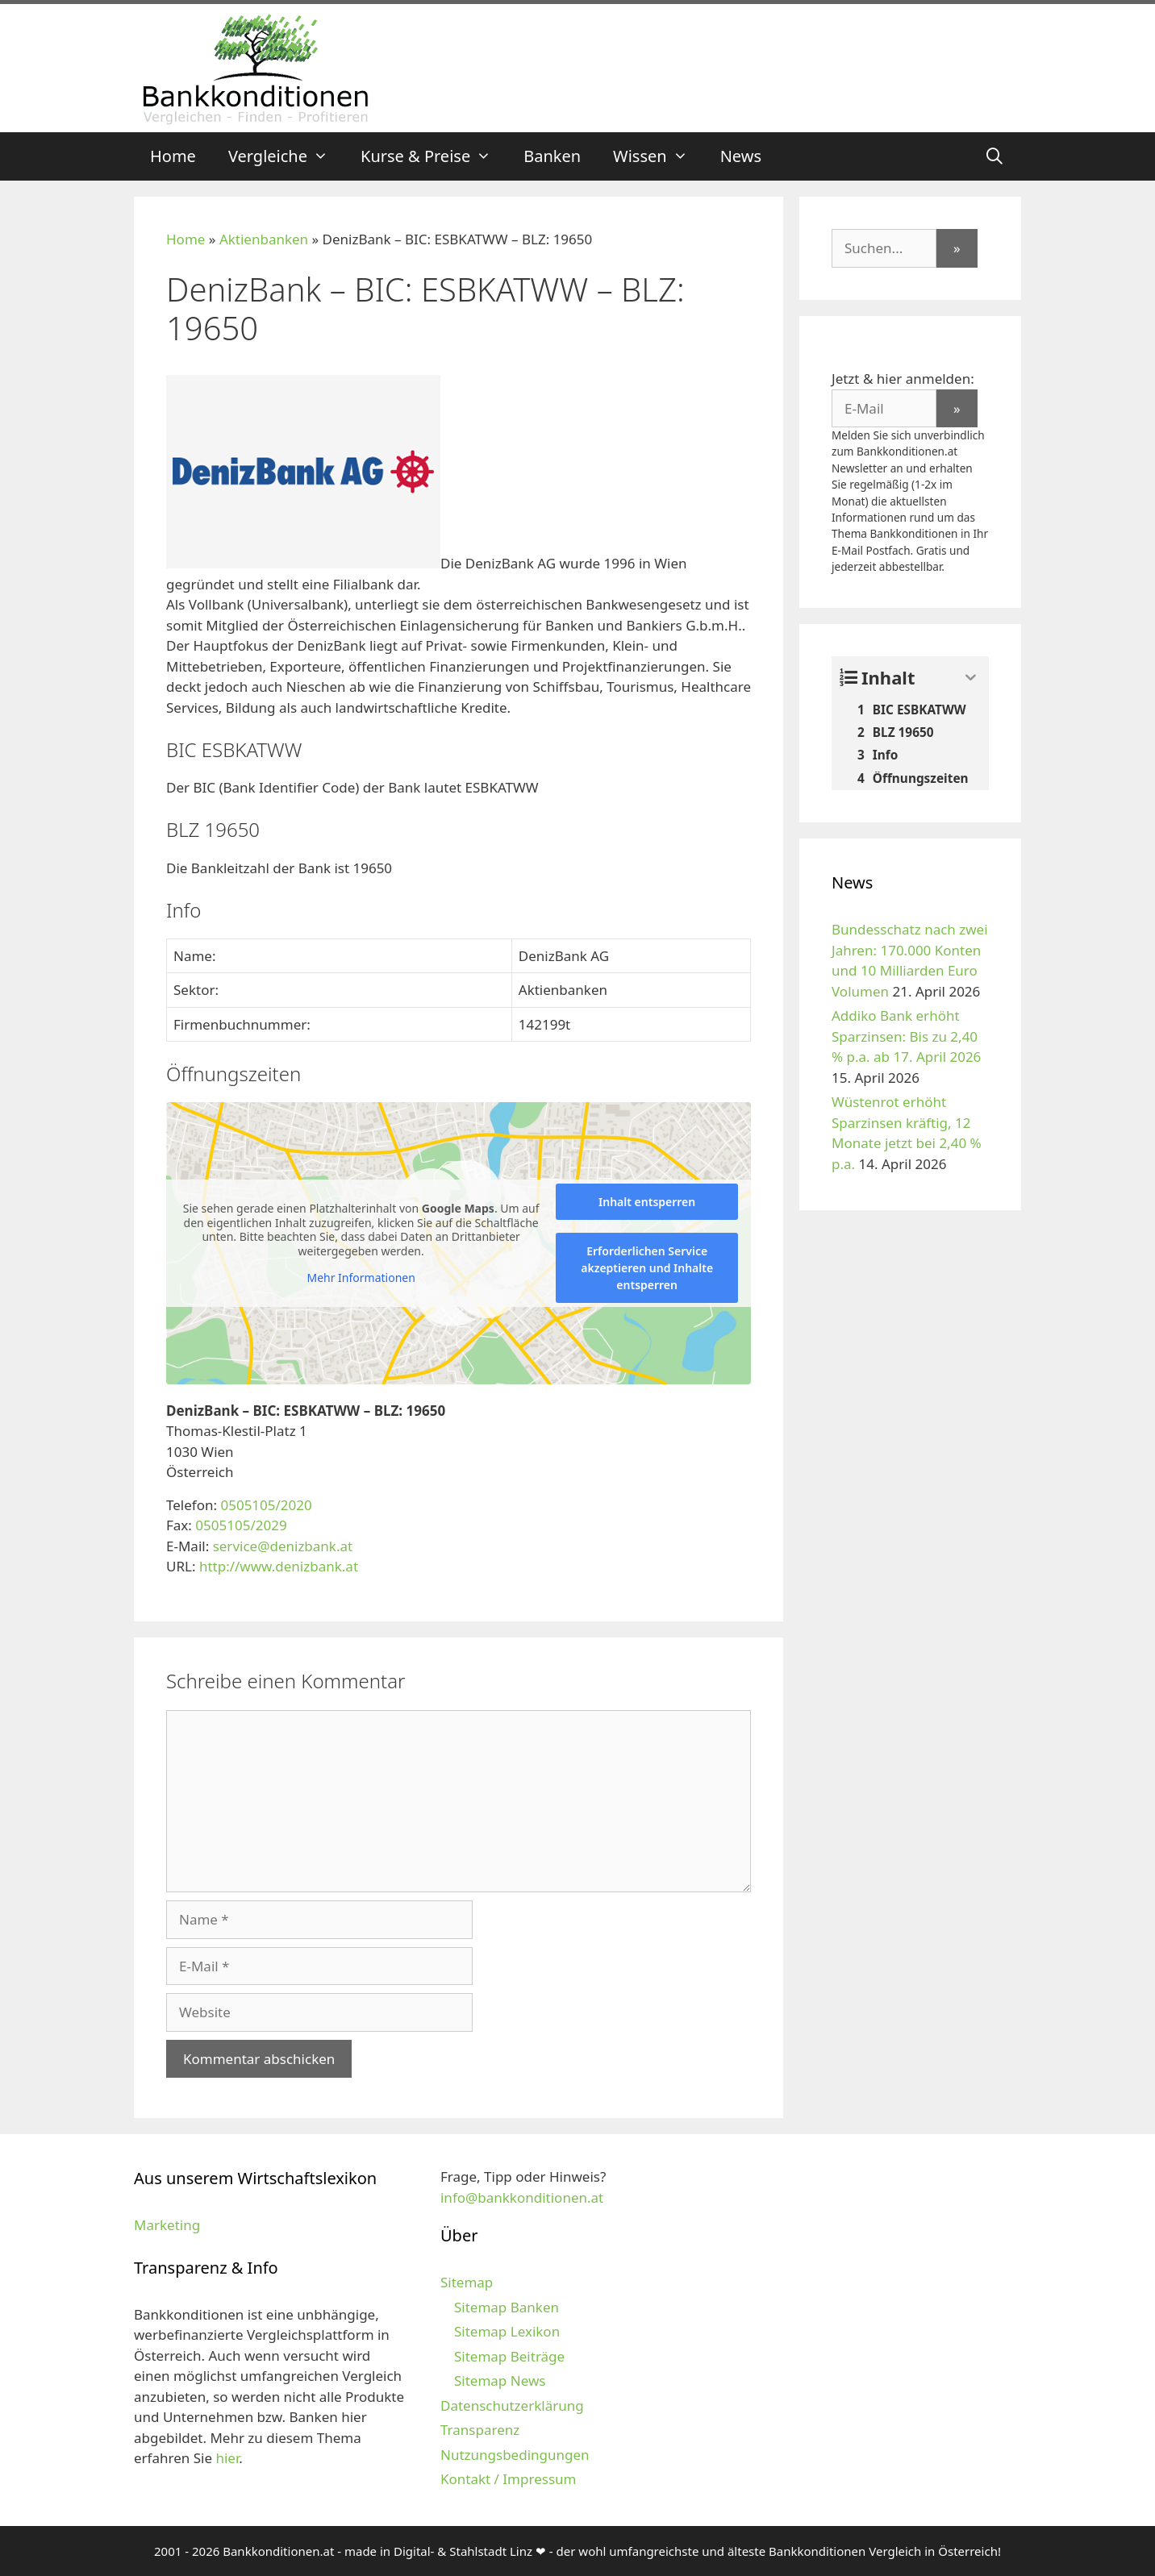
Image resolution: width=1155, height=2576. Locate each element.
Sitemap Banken (506, 2307)
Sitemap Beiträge (509, 2356)
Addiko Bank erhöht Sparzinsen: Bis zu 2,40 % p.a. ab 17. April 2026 (906, 1036)
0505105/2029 (240, 1525)
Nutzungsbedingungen (515, 2454)
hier (227, 2458)
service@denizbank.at (283, 1546)
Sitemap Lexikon (507, 2331)
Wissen (658, 156)
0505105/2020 (265, 1505)
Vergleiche (286, 156)
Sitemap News (499, 2380)
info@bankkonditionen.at (521, 2197)
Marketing (167, 2225)
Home (173, 156)
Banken (552, 156)
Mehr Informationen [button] (360, 1278)
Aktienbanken (263, 239)
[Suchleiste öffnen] (994, 156)
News (740, 156)
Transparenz (479, 2429)
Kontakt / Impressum (508, 2479)
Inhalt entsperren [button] (646, 1201)
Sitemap (466, 2282)
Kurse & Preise (434, 156)
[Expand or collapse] (971, 677)
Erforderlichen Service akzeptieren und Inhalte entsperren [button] (647, 1267)
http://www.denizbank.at (278, 1566)
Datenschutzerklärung (512, 2405)
